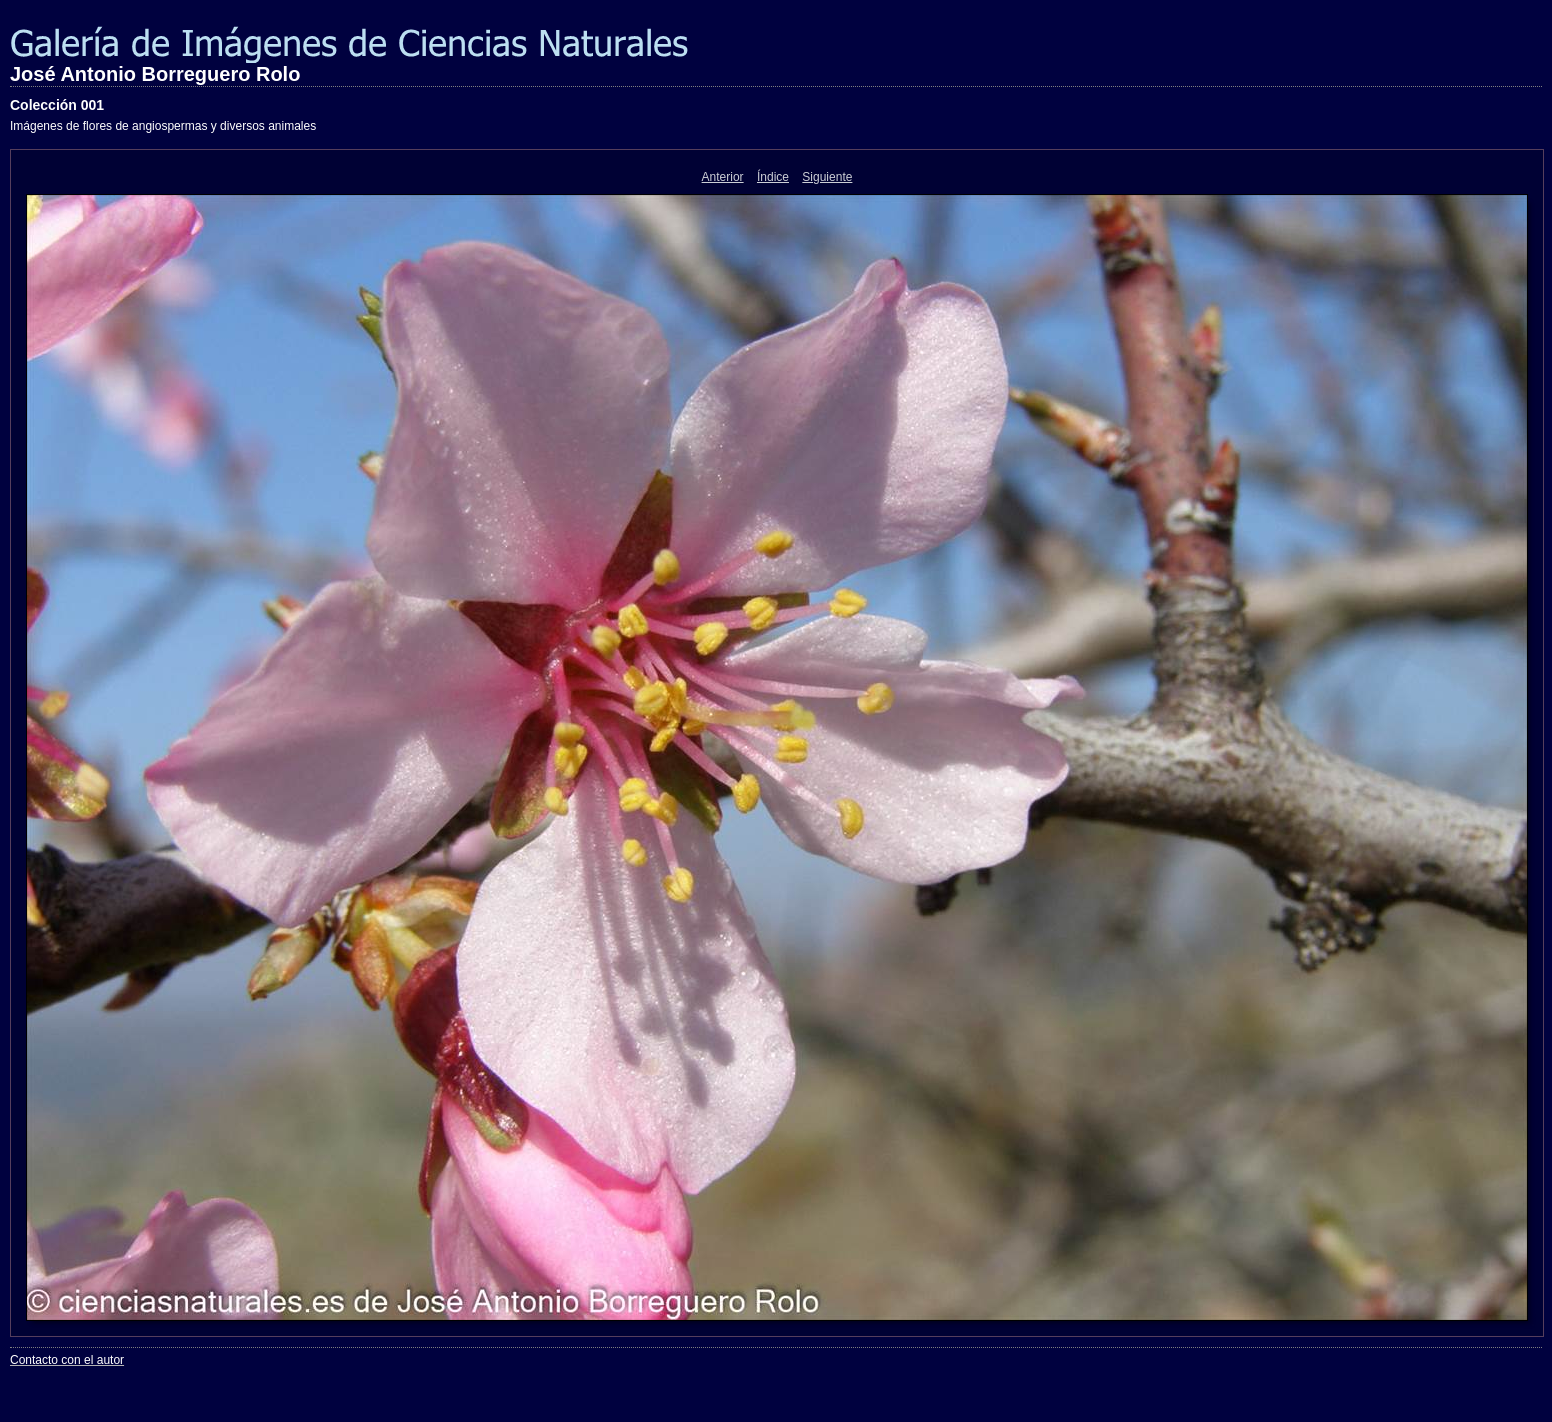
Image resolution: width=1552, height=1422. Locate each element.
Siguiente (827, 177)
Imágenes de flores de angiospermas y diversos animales (163, 126)
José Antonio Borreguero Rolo (155, 74)
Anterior (723, 177)
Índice (773, 177)
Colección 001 (57, 105)
